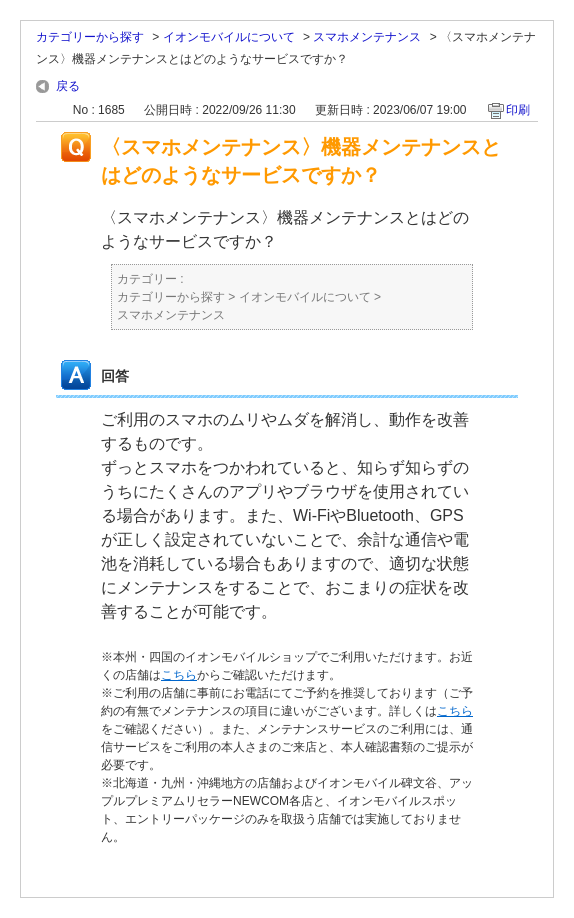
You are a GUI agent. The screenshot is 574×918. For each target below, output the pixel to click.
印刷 (518, 110)
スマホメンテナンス (367, 37)
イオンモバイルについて (229, 37)
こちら (179, 675)
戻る (68, 86)
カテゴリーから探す (90, 37)
